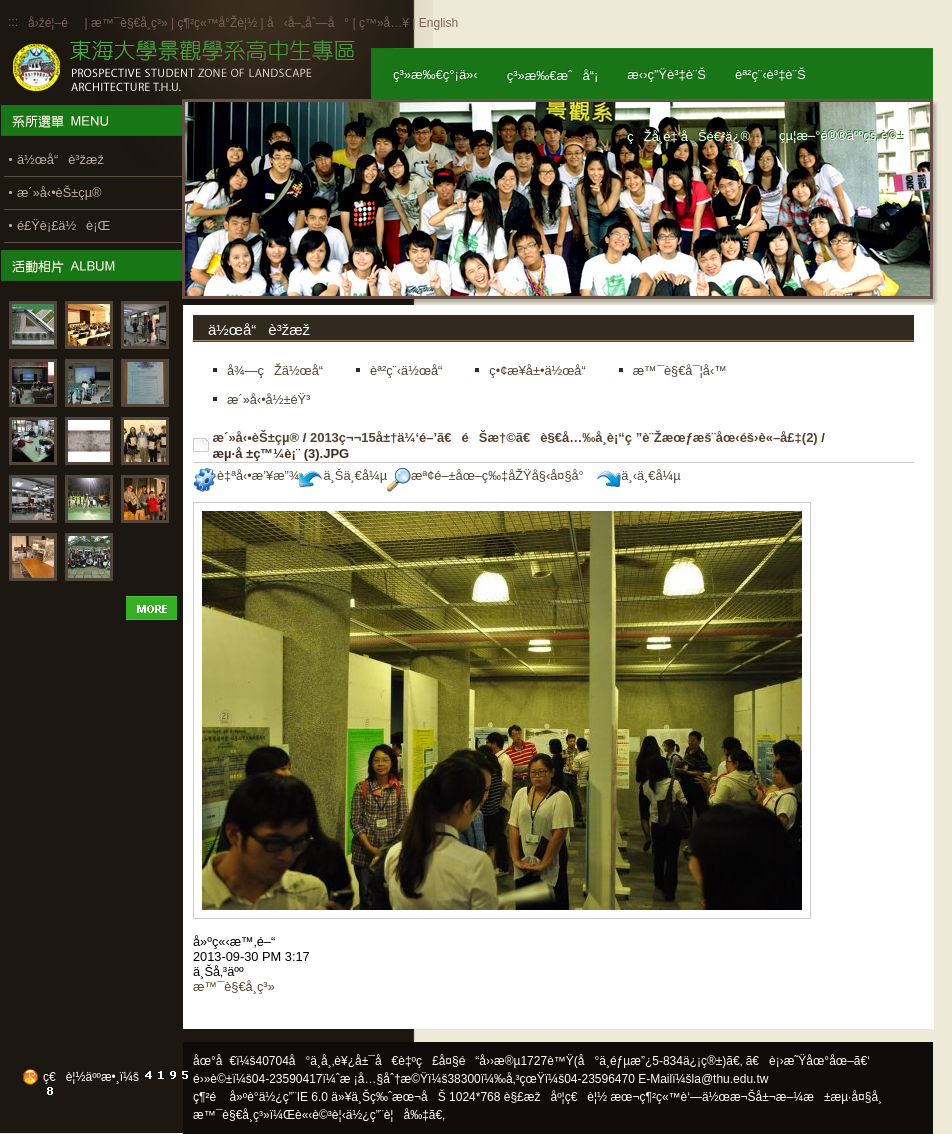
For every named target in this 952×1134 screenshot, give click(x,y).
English (438, 23)
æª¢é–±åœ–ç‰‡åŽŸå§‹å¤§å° (490, 475)
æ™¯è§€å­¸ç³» (131, 23)
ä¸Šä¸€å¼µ (343, 475)
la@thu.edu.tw (730, 1079)
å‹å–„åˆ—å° (308, 23)
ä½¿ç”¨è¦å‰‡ (387, 1115)
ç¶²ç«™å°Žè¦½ (217, 23)
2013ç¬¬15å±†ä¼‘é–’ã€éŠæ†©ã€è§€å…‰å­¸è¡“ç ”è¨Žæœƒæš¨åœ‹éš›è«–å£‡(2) (564, 437)
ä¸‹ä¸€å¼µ (638, 475)
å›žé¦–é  (54, 23)
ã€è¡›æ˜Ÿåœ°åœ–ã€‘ (808, 1061)
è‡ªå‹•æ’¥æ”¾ (246, 475)
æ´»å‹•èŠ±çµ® (256, 437)
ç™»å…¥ (384, 23)
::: (13, 22)
